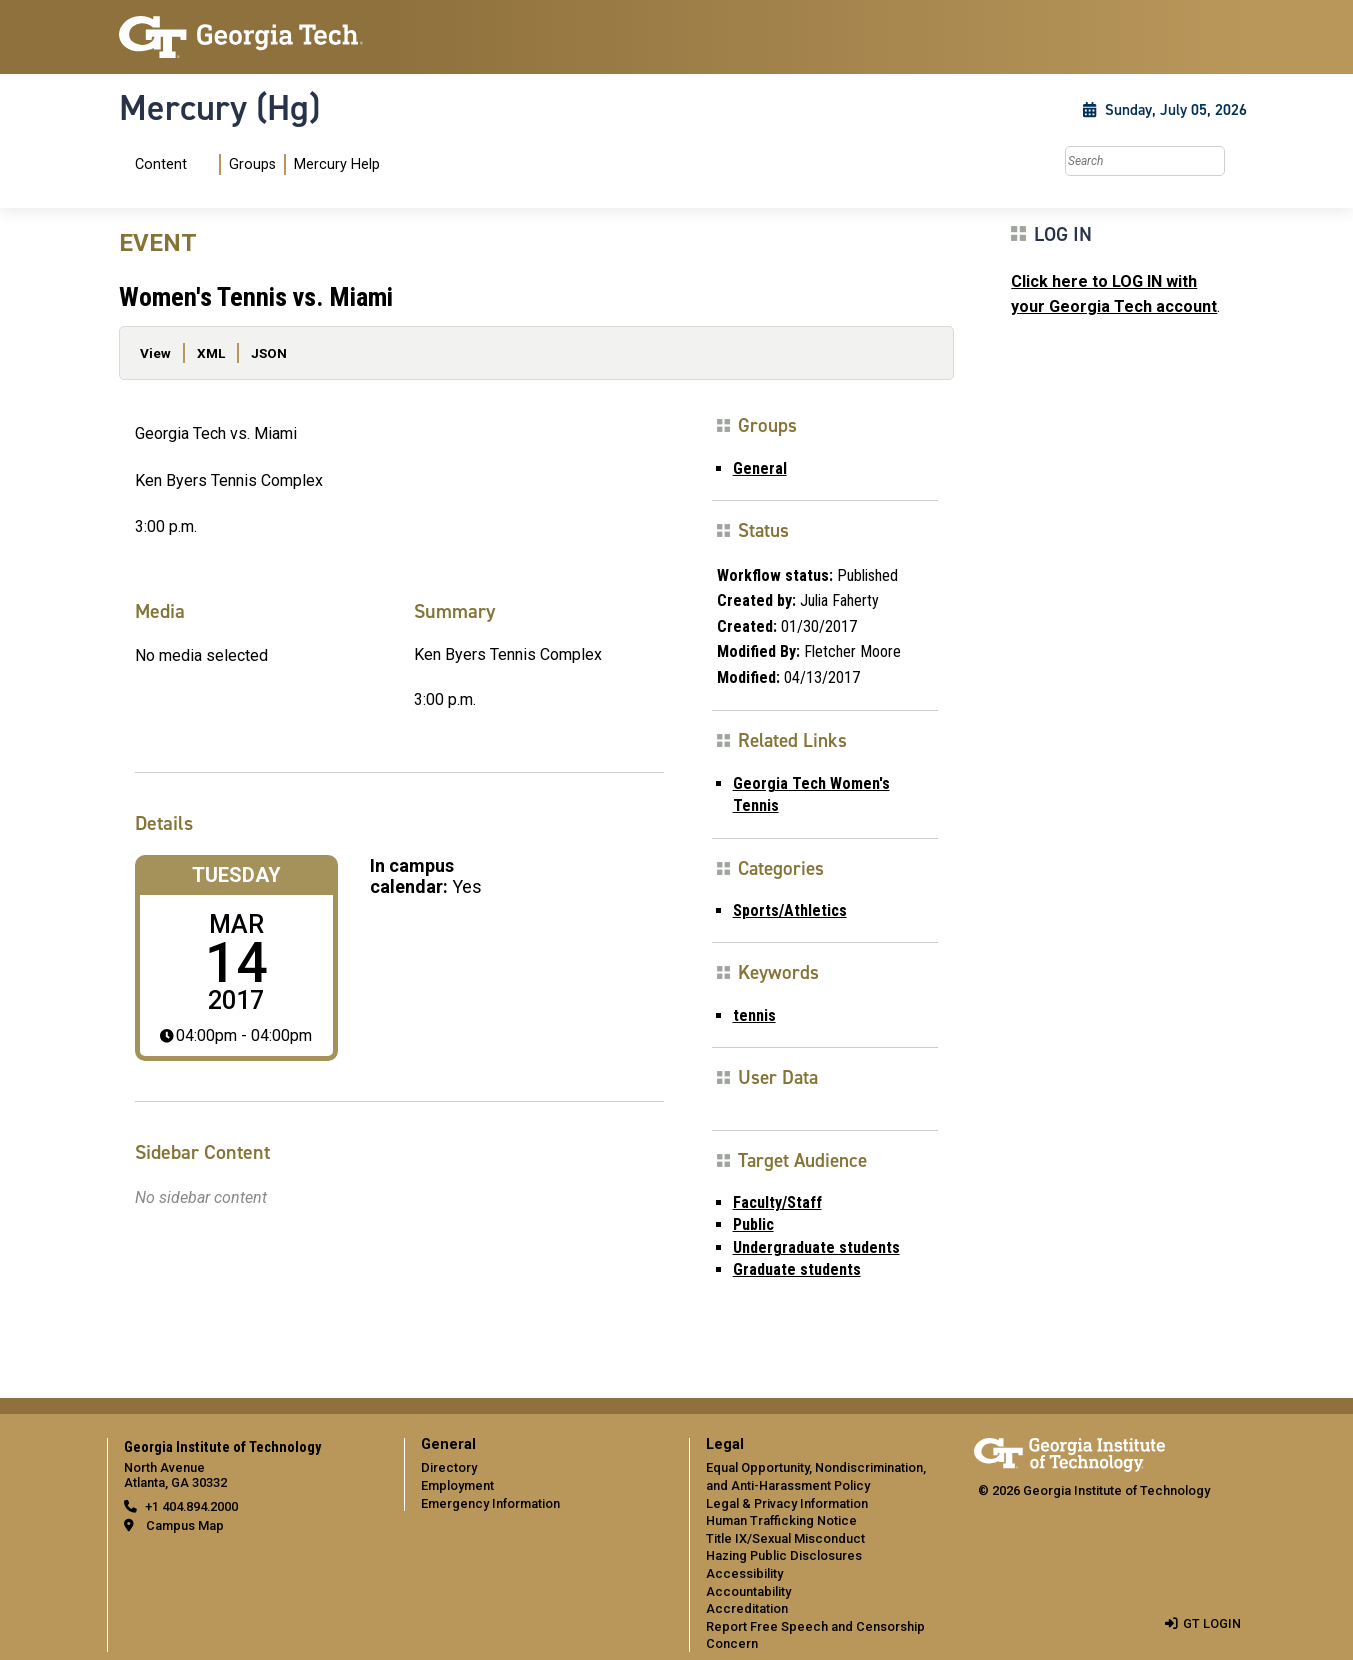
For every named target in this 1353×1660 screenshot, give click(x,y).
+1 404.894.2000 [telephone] (191, 1506)
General (760, 468)
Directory (449, 1467)
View (155, 353)
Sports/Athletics (790, 910)
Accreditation (747, 1608)
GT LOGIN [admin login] (1212, 1623)
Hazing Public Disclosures (784, 1555)
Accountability (748, 1591)
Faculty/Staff (777, 1202)
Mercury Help (337, 164)
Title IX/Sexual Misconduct (785, 1538)
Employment (457, 1485)
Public (753, 1224)
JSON (269, 353)
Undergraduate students (816, 1247)
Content (161, 165)
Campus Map (185, 1525)
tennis (754, 1015)
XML (211, 353)
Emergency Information (490, 1503)
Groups (252, 164)
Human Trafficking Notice (781, 1520)
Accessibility (744, 1573)
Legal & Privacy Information (787, 1503)
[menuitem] (253, 164)
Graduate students (797, 1269)
